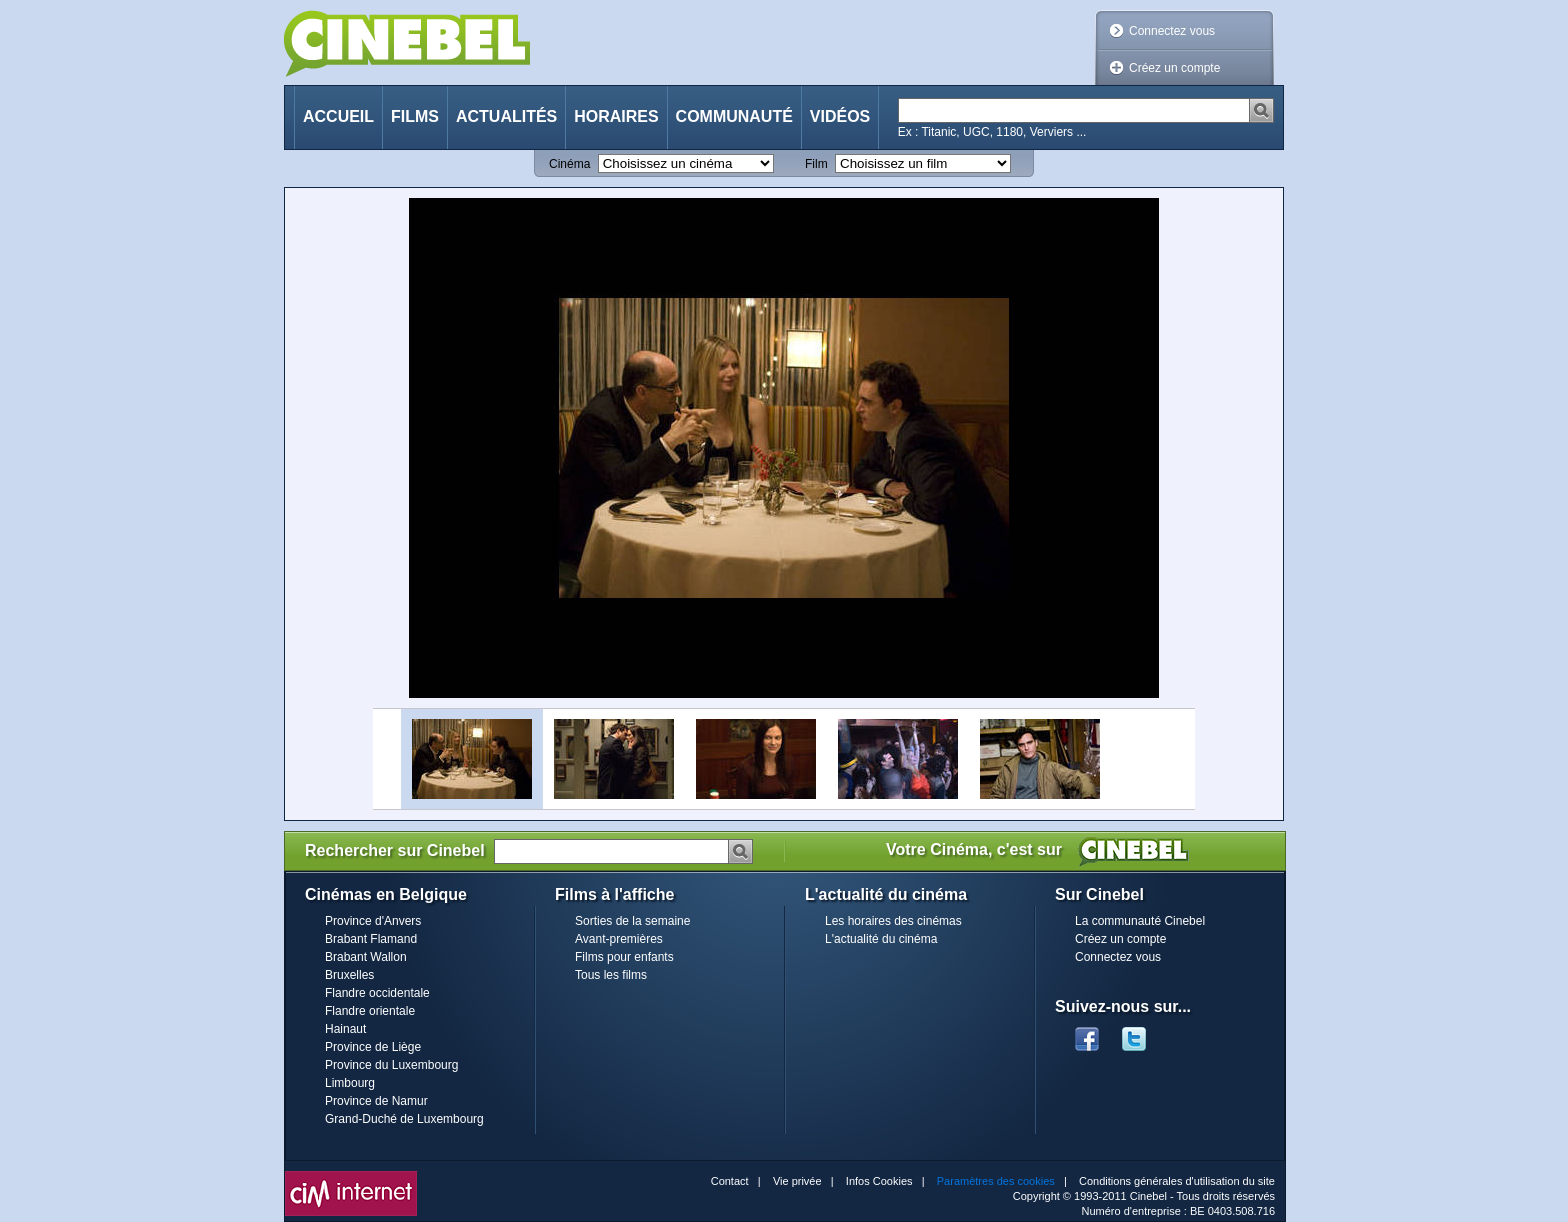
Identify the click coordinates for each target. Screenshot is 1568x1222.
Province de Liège (373, 1047)
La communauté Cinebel (1140, 921)
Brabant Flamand (371, 939)
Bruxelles (349, 975)
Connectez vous (1172, 31)
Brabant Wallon (366, 957)
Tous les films (611, 975)
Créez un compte (1174, 68)
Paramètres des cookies (996, 1181)
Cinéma (569, 164)
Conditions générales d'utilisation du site (1177, 1181)
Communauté (734, 116)
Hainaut (345, 1029)
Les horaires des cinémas (893, 921)
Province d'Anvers (373, 921)
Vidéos (840, 116)
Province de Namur (376, 1101)
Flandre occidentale (377, 993)
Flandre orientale (370, 1011)
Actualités (506, 116)
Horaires (616, 116)
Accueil (338, 116)
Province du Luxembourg (391, 1065)
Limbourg (350, 1083)
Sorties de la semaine (632, 921)
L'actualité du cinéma (881, 939)
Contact (730, 1181)
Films (415, 116)
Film (816, 164)
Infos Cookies (879, 1181)
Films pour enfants (624, 957)
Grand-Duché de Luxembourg (404, 1119)
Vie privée (797, 1181)
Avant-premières (619, 939)
